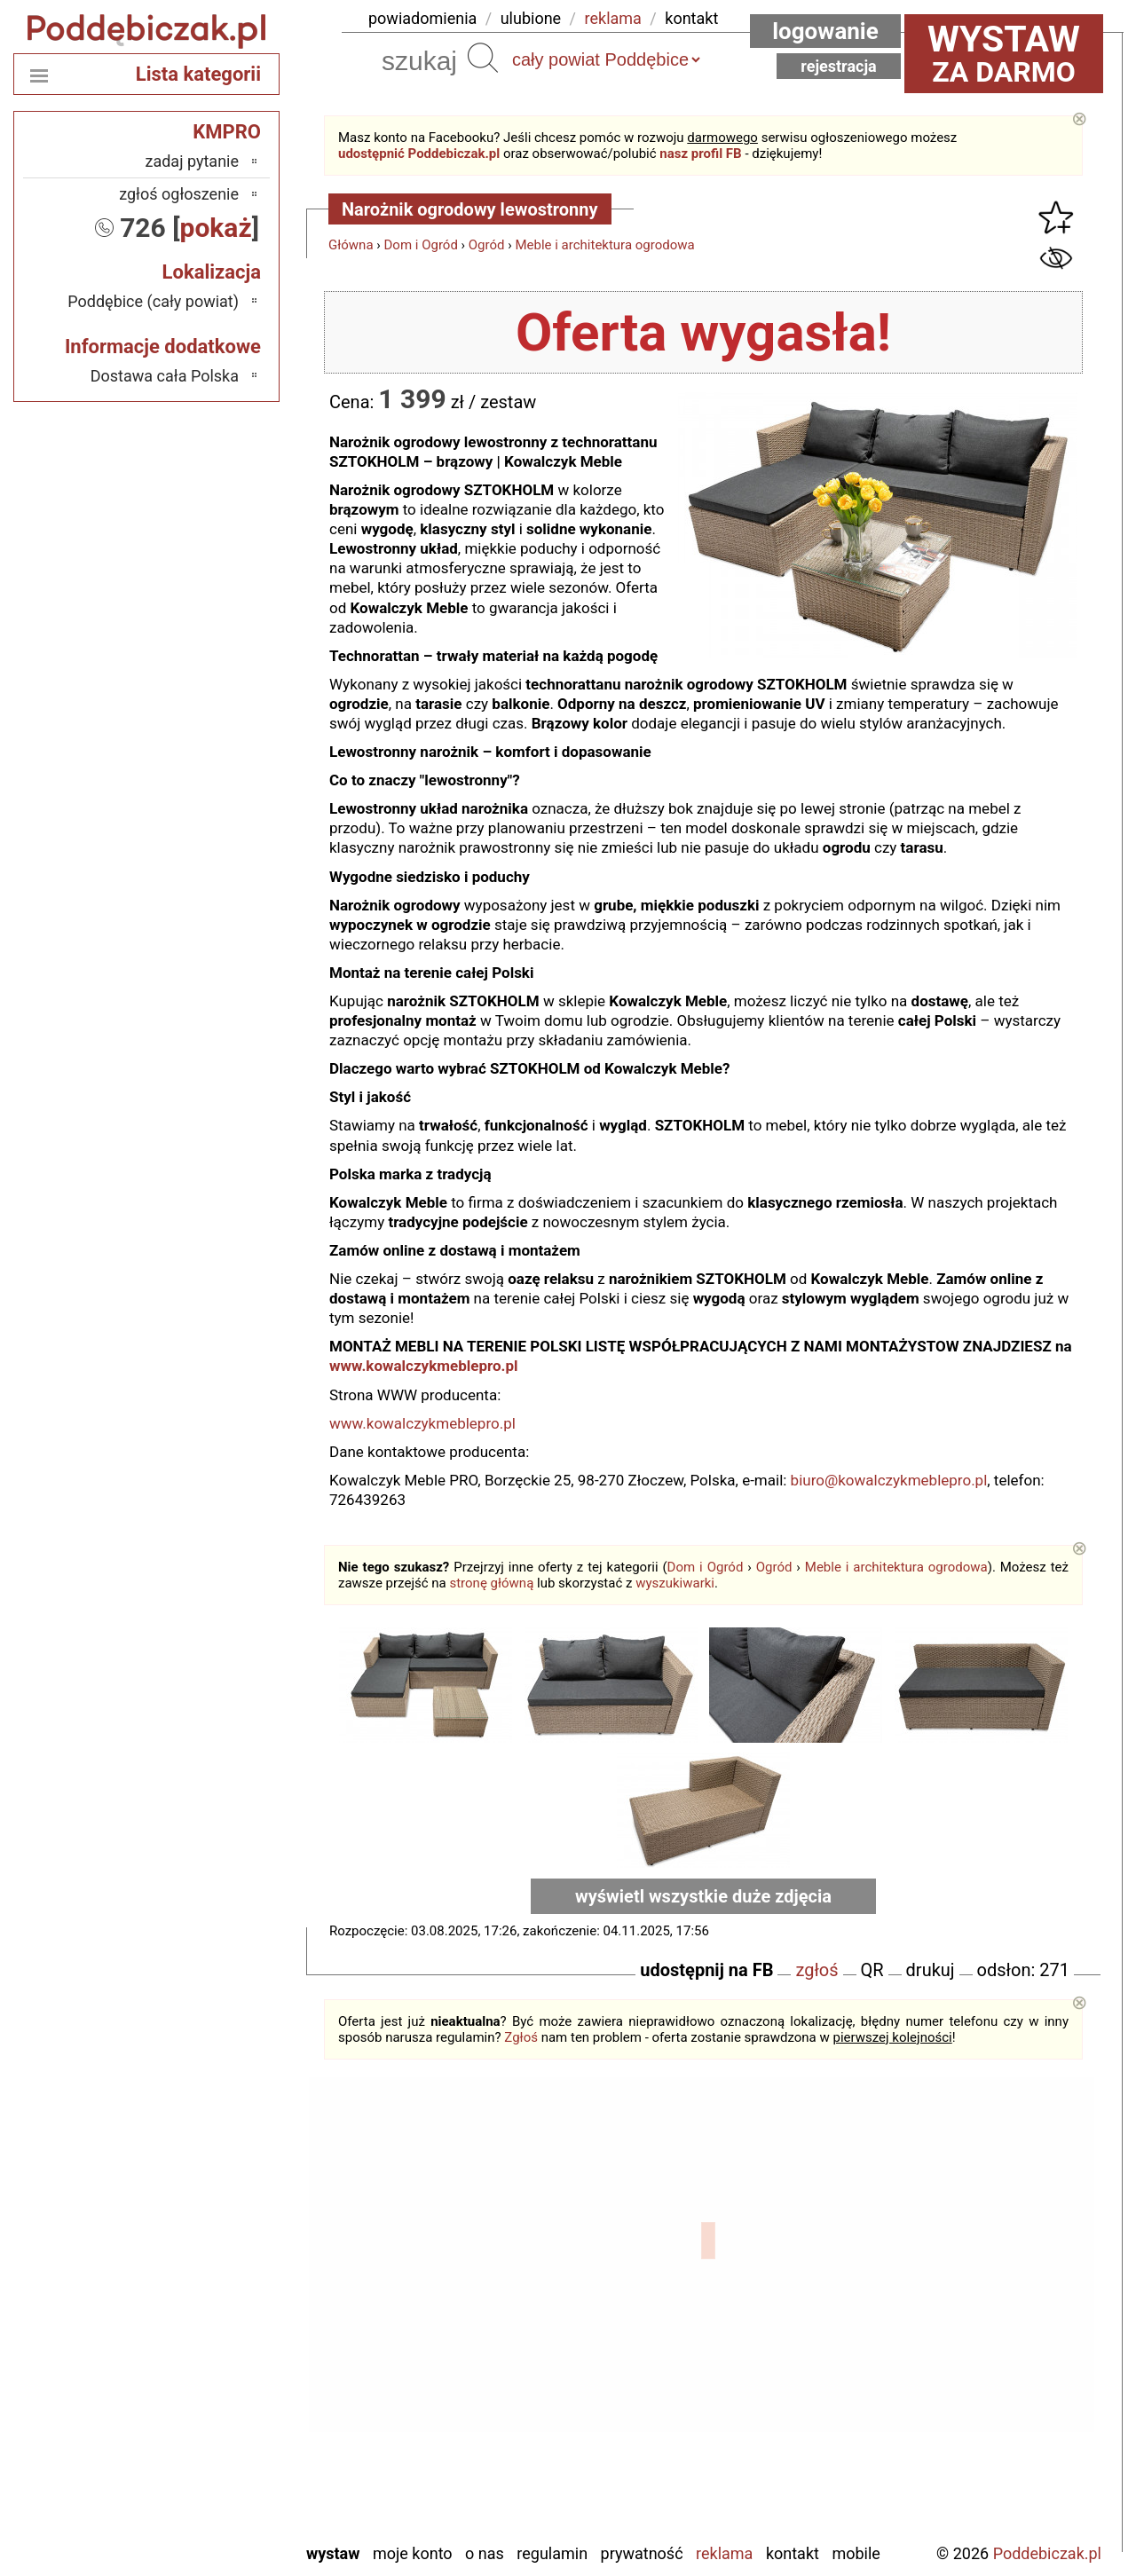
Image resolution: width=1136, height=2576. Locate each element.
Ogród (487, 245)
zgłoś (816, 1970)
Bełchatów (204, 2240)
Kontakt (792, 2553)
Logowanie (825, 31)
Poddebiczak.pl (1047, 2553)
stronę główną (491, 1583)
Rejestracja (839, 66)
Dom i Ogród (421, 245)
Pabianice (207, 2359)
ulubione (531, 18)
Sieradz (214, 2407)
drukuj (930, 1970)
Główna (351, 245)
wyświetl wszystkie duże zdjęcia (703, 1896)
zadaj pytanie (192, 161)
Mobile (856, 2553)
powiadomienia (422, 18)
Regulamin (552, 2553)
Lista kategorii (198, 74)
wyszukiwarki (674, 1583)
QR (872, 1970)
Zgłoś (521, 2037)
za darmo (1003, 53)
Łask (223, 2264)
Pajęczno (209, 2383)
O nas (484, 2553)
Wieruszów (203, 2503)
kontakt (691, 18)
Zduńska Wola (193, 2527)
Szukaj (483, 58)
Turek (221, 2455)
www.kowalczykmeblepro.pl (427, 1366)
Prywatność (642, 2553)
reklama (613, 18)
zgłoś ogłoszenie (179, 194)
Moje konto (413, 2553)
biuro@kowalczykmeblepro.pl (889, 1480)
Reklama (724, 2553)
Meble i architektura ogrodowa (604, 245)
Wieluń (216, 2479)
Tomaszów (203, 2431)
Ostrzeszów (201, 2336)
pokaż (216, 227)
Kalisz (219, 2312)
